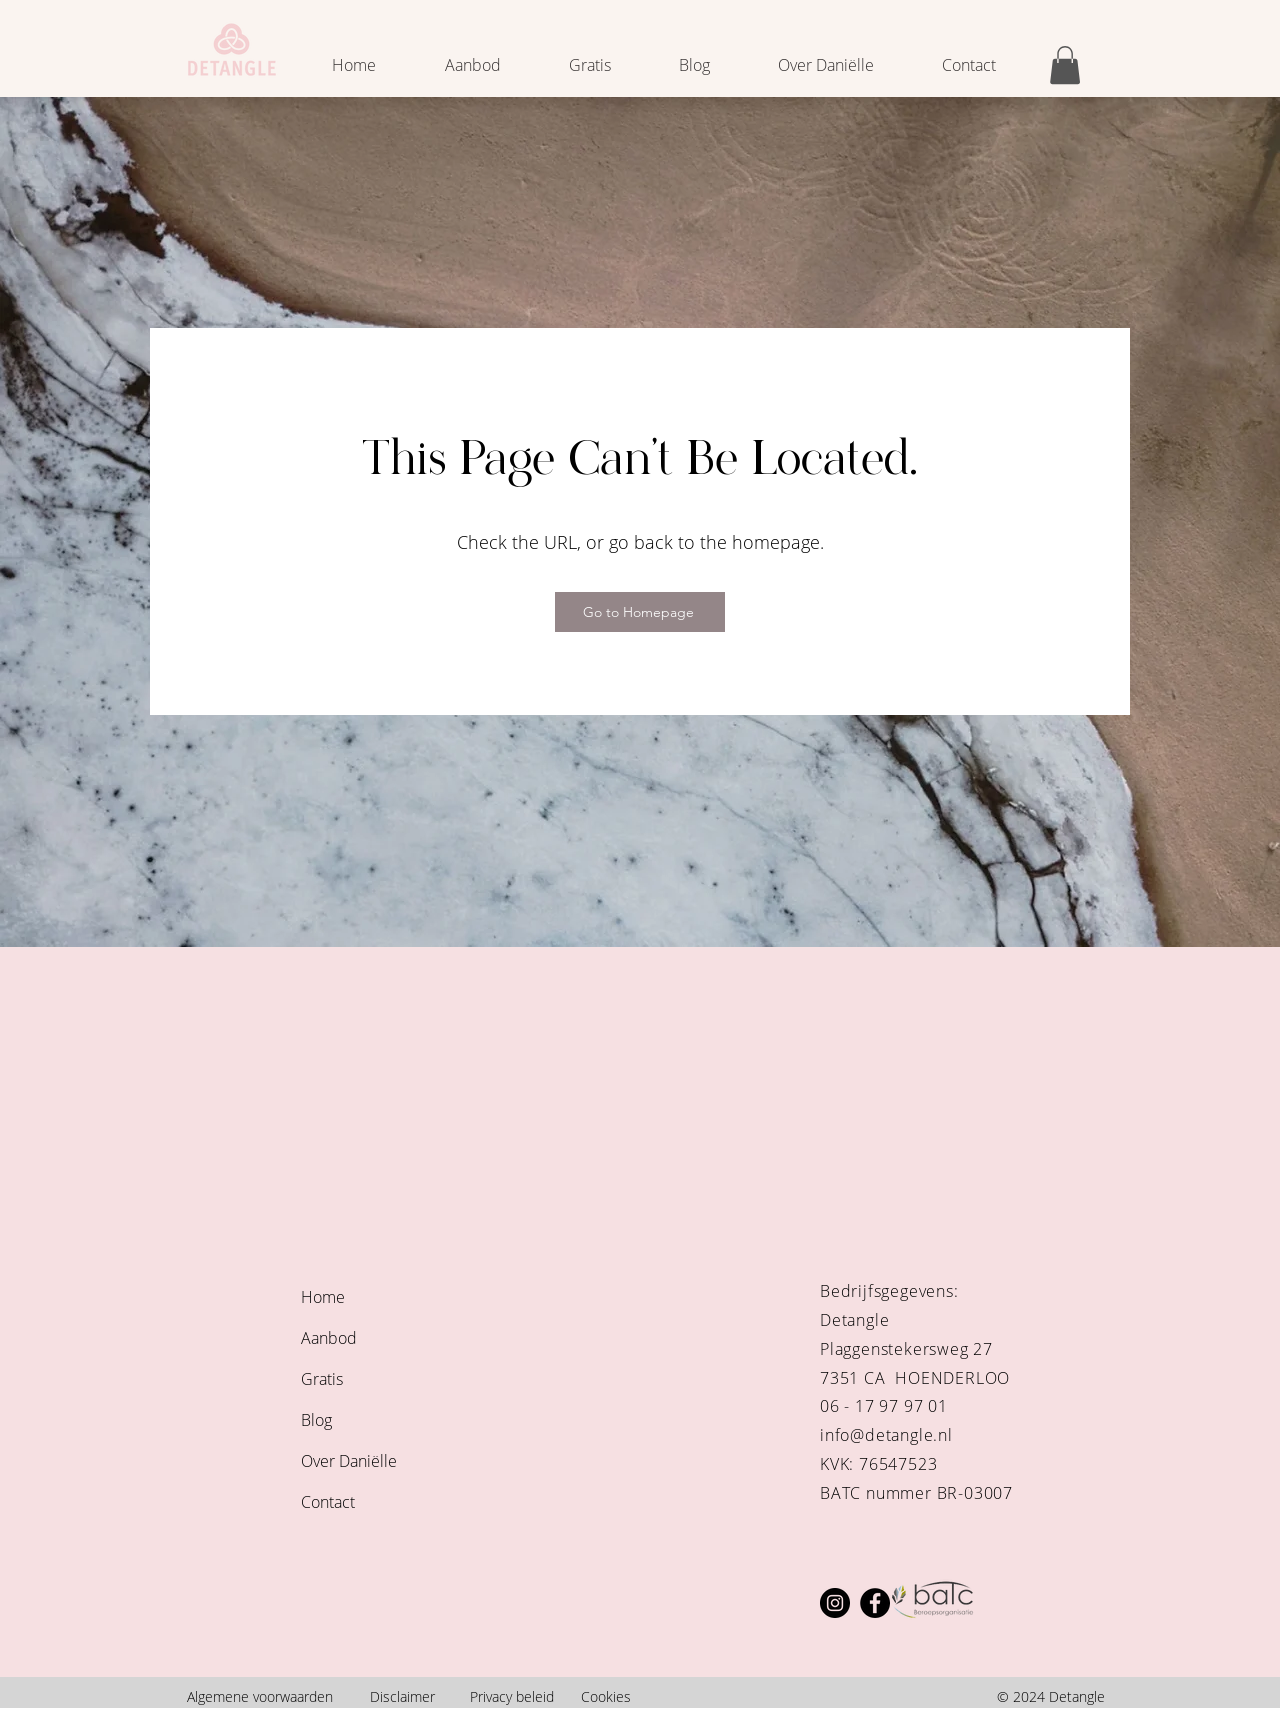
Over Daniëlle (349, 1461)
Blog (316, 1420)
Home (323, 1297)
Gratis (322, 1379)
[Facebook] (875, 1603)
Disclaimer (402, 1696)
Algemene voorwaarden (260, 1696)
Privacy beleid (512, 1696)
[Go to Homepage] (640, 612)
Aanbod (329, 1338)
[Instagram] (835, 1603)
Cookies (606, 1696)
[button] (1065, 65)
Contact (328, 1502)
